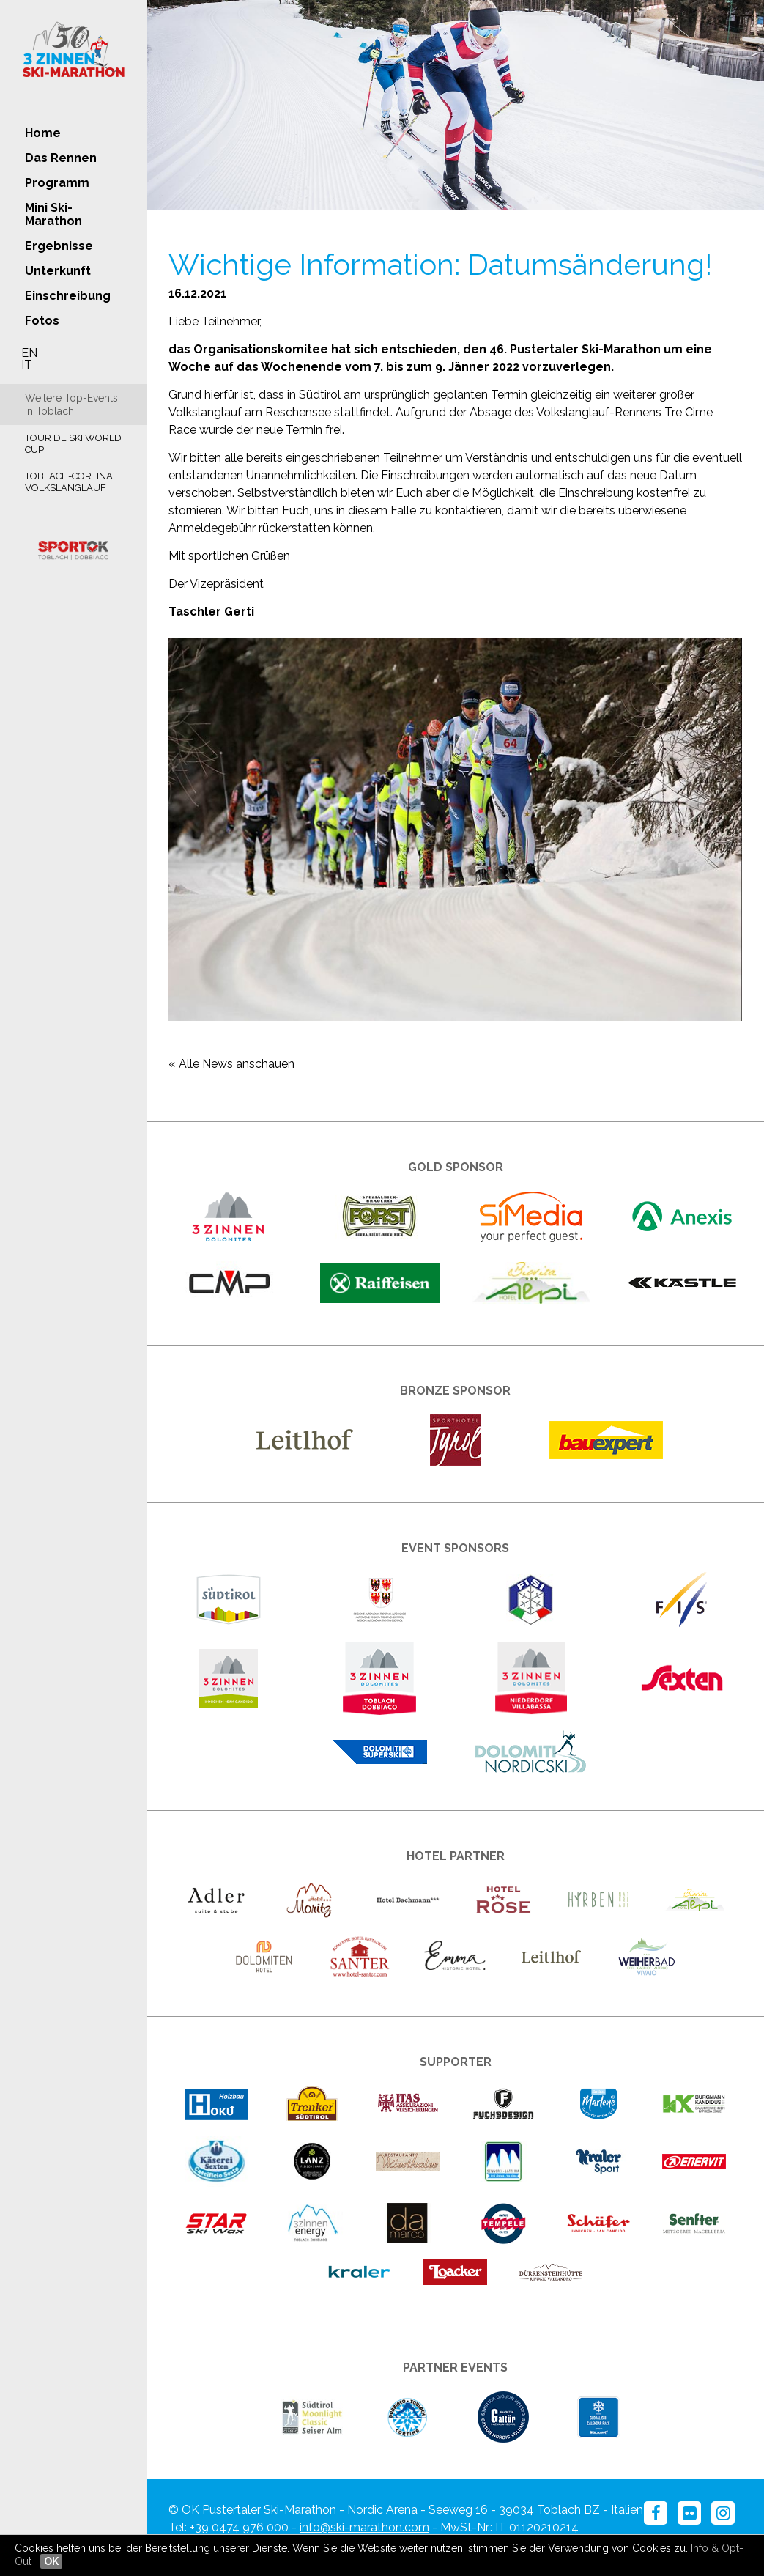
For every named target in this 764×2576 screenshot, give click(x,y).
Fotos (42, 321)
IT (26, 365)
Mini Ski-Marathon (53, 214)
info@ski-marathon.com (364, 2527)
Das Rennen (61, 158)
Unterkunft (58, 271)
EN (29, 353)
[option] (455, 105)
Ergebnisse (59, 246)
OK (51, 2561)
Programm (57, 183)
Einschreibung (68, 296)
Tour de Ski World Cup (73, 443)
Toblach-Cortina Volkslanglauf (69, 481)
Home (43, 133)
